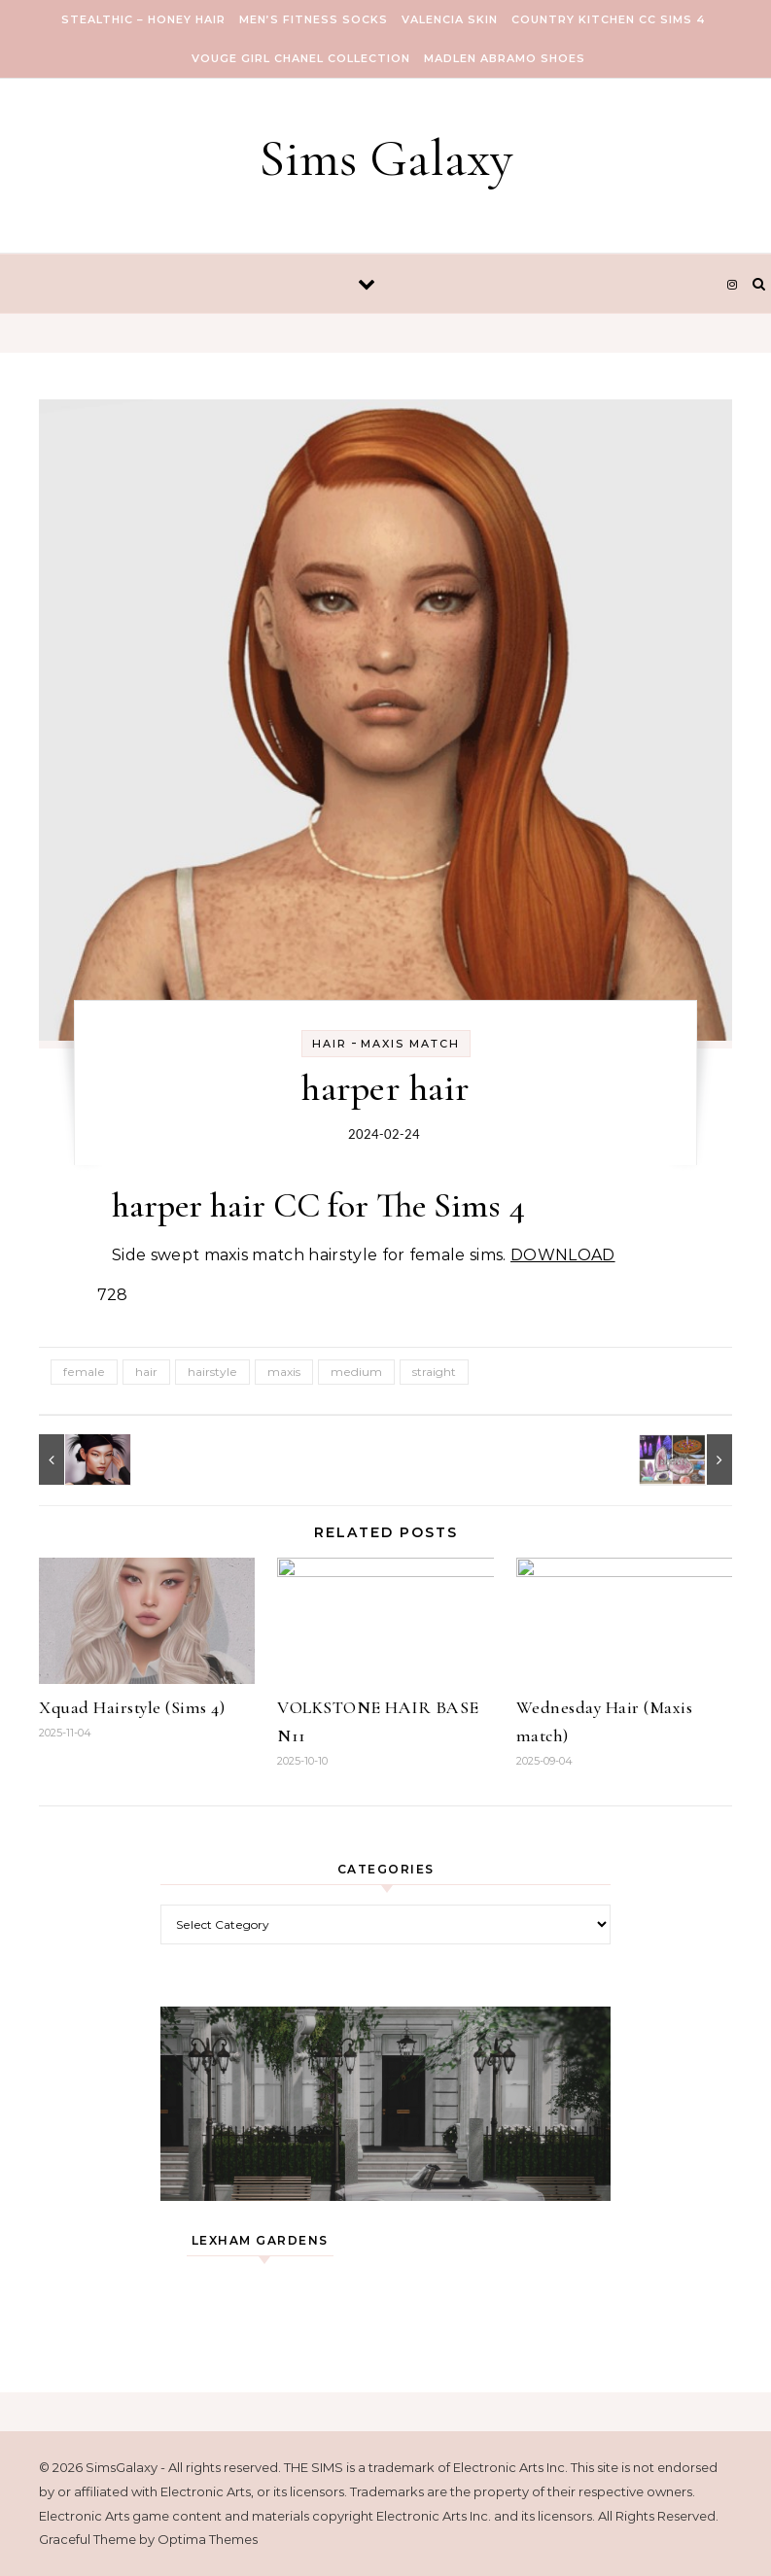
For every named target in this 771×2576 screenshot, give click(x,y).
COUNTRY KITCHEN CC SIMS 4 (608, 19)
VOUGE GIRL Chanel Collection (301, 58)
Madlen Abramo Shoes (504, 58)
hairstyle (212, 1371)
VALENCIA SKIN (450, 19)
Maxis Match (410, 1043)
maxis (283, 1371)
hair (146, 1371)
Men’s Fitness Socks (313, 19)
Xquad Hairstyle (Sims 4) (132, 1707)
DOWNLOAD (562, 1255)
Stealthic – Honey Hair (143, 19)
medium (356, 1371)
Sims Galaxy (386, 157)
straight (434, 1371)
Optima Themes (208, 2539)
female (84, 1371)
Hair (329, 1043)
